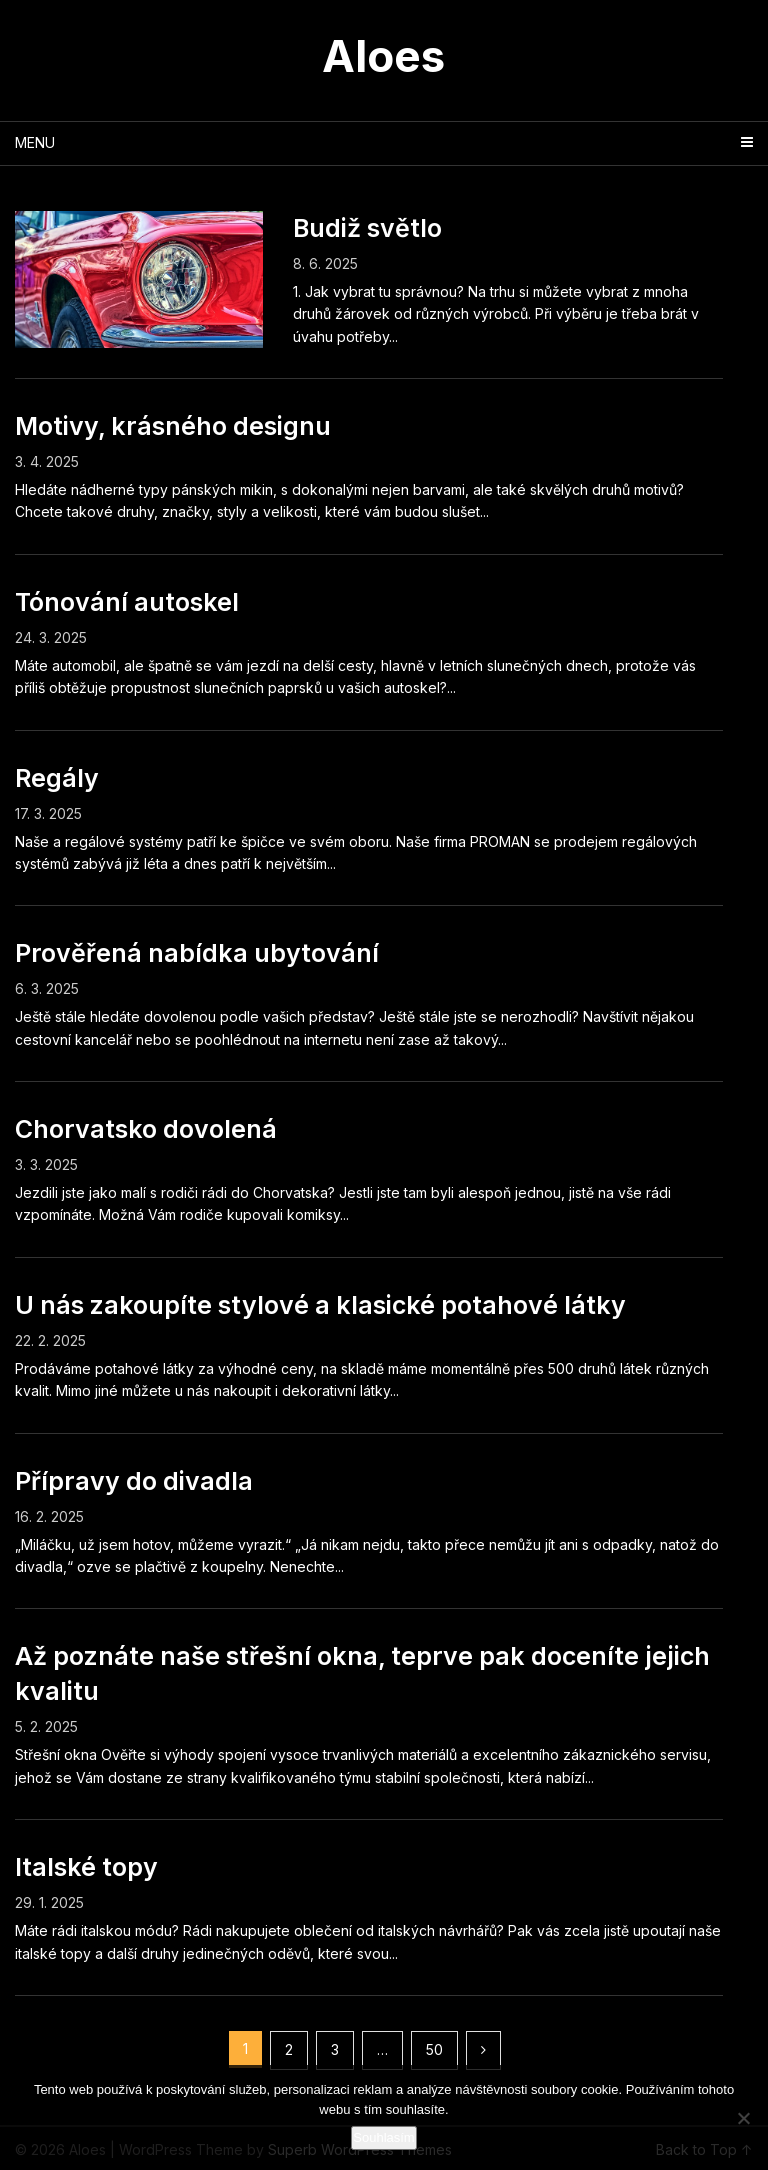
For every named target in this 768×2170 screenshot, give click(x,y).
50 (434, 2049)
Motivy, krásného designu (173, 426)
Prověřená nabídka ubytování (197, 953)
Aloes (383, 56)
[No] (743, 2118)
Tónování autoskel (127, 602)
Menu (35, 142)
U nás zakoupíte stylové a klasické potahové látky (320, 1305)
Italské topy (86, 1867)
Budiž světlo (367, 228)
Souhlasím (383, 2137)
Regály (57, 778)
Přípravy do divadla (134, 1481)
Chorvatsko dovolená (146, 1129)
